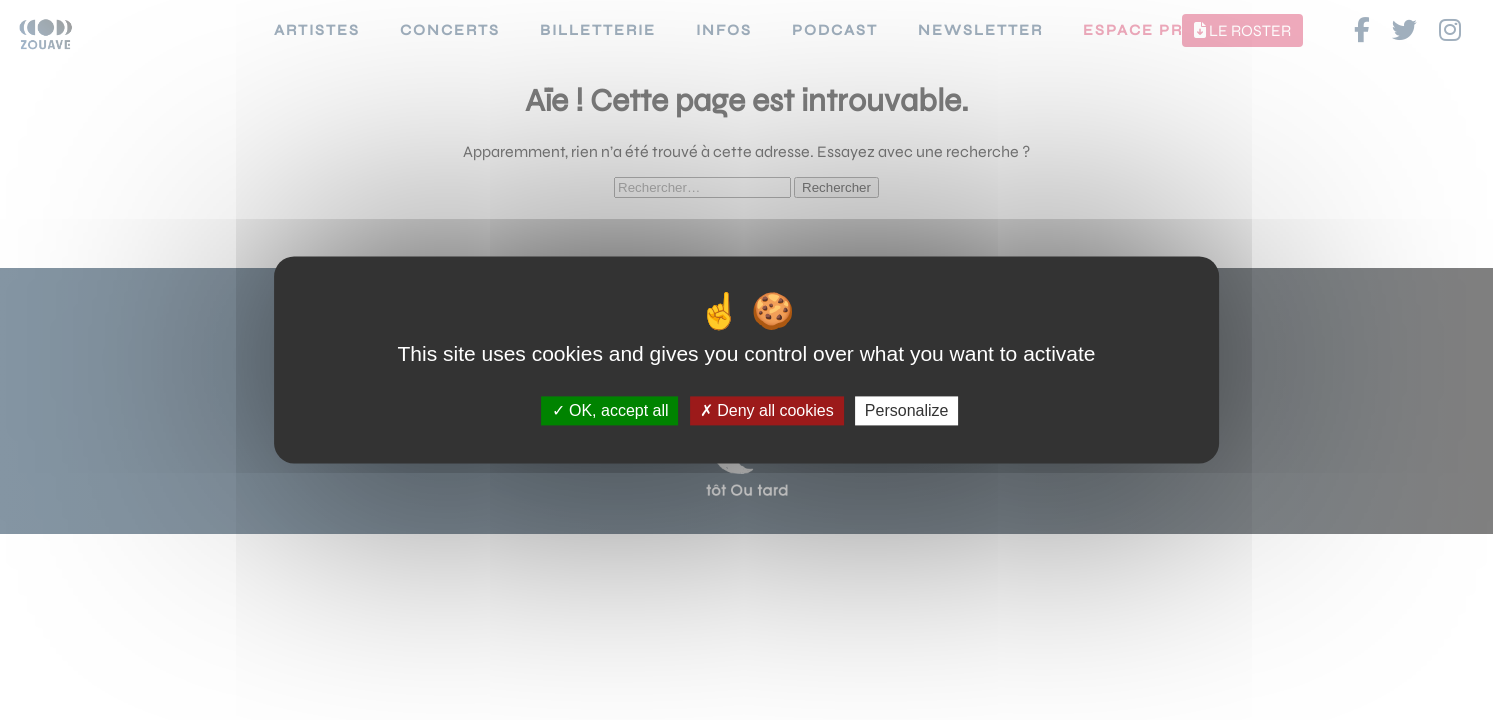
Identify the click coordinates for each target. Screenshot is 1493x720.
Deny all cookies (767, 410)
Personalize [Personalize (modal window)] (907, 410)
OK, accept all (610, 410)
